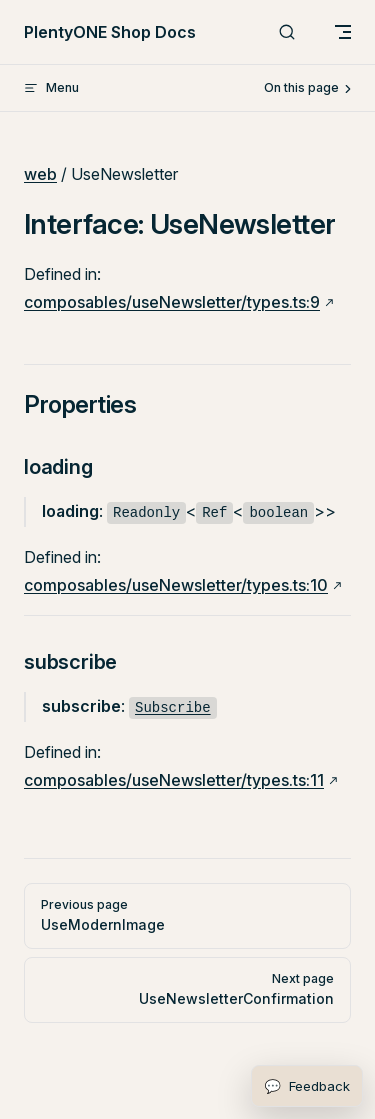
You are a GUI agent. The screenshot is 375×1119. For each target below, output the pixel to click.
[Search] (287, 32)
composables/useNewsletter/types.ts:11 (174, 780)
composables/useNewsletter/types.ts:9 (172, 302)
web (40, 174)
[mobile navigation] (343, 32)
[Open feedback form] (307, 1086)
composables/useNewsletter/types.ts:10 (176, 585)
